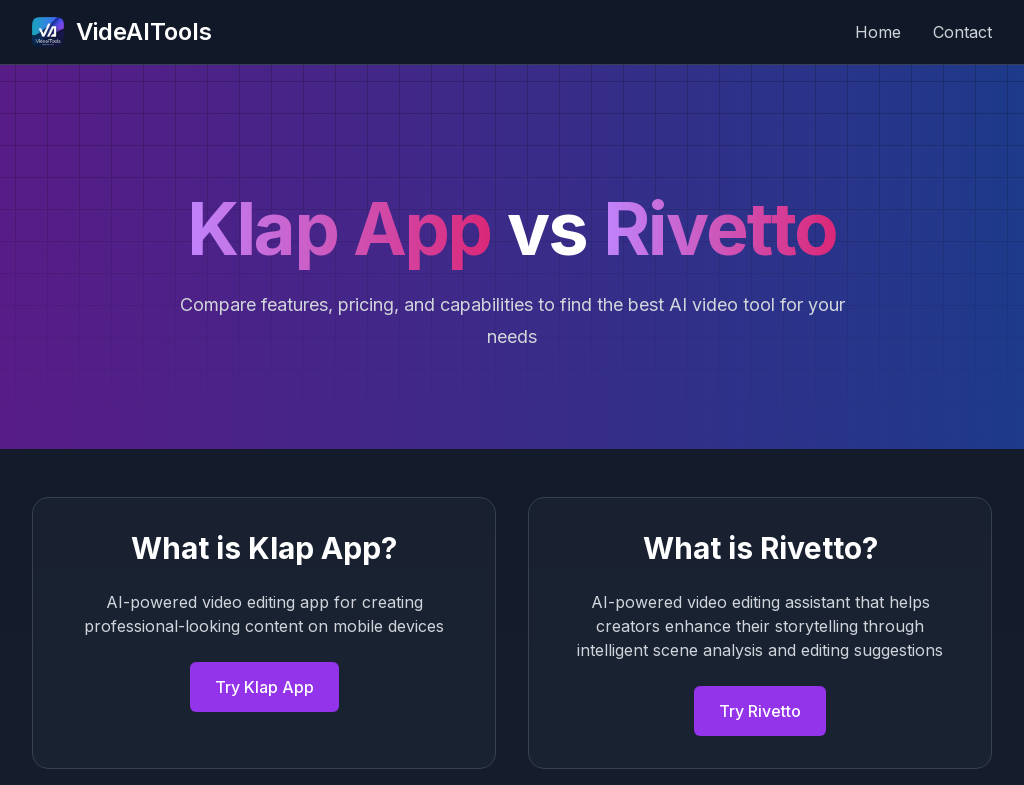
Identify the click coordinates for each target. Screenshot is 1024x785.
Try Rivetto (760, 711)
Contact (962, 32)
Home (878, 32)
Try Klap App (264, 687)
